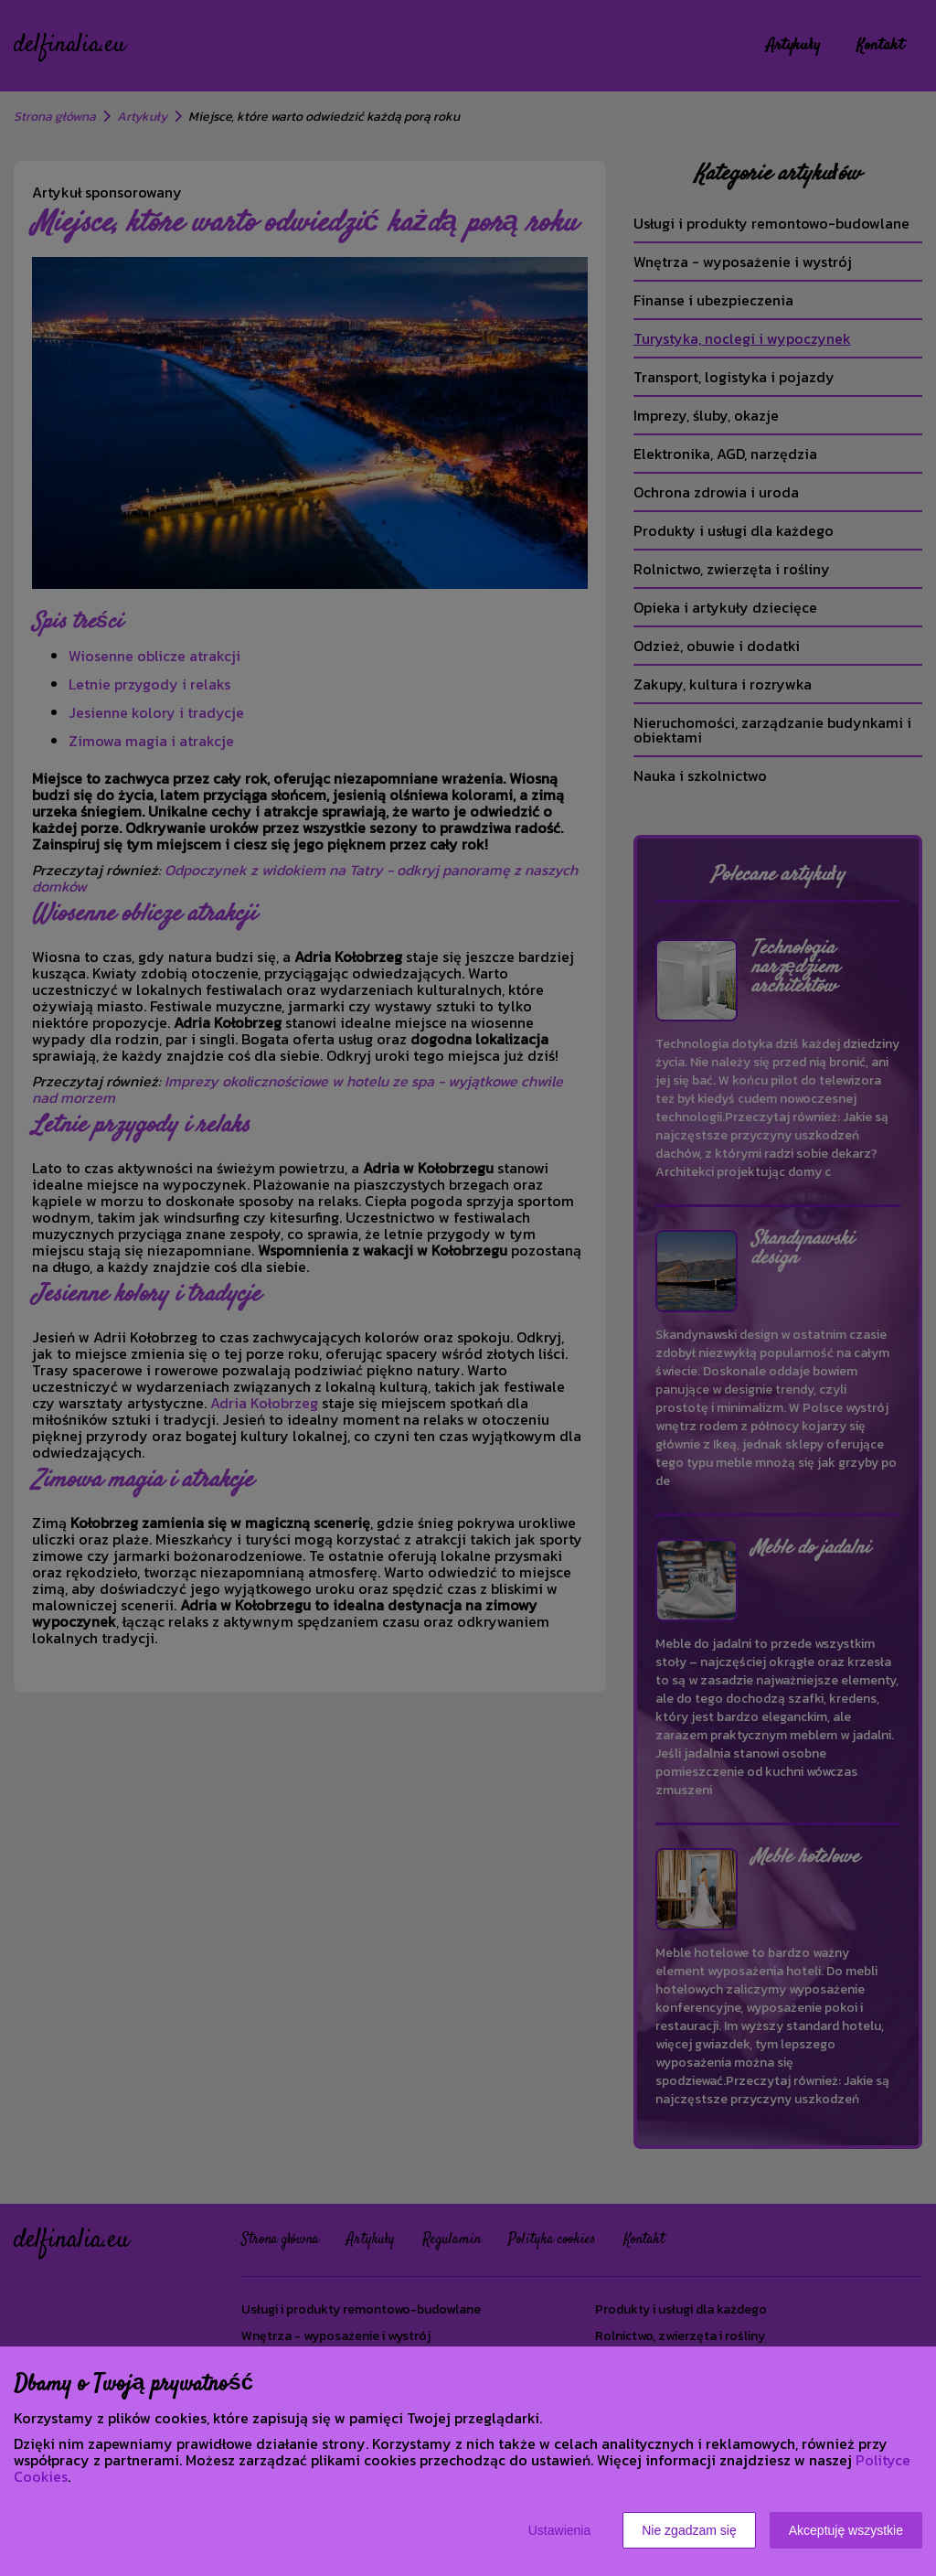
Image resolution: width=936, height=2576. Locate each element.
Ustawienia (559, 2530)
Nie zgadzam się (689, 2530)
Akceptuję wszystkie (846, 2530)
